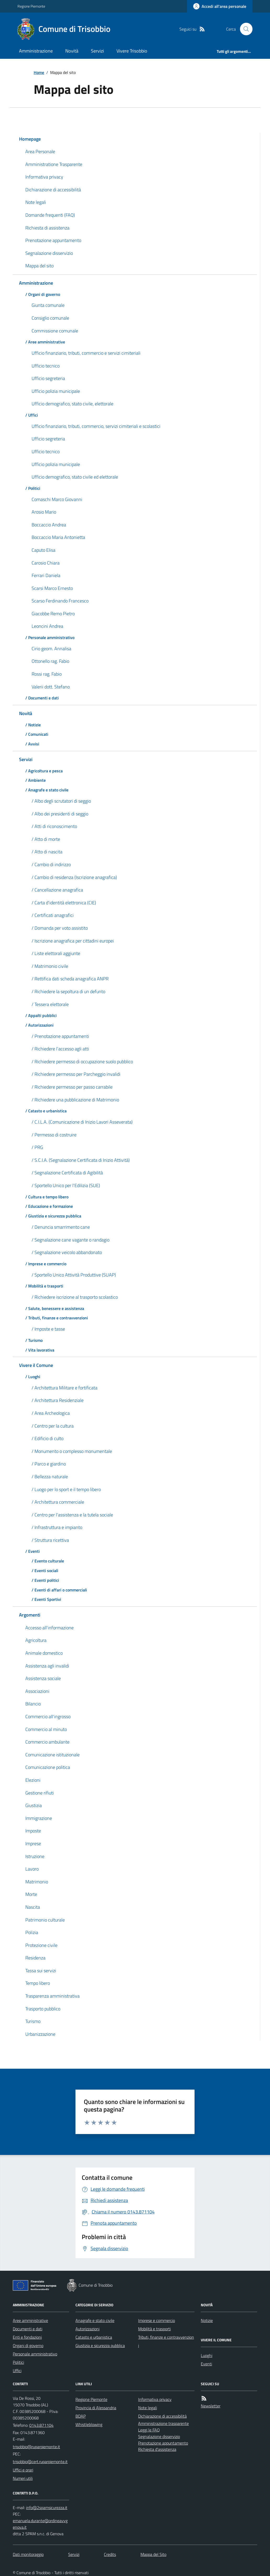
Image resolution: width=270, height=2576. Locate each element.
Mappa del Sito (153, 2554)
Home (39, 72)
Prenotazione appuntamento (163, 2443)
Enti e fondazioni (27, 2337)
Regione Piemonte (31, 6)
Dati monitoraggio (28, 2554)
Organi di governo (28, 2345)
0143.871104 (41, 2425)
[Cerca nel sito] (244, 29)
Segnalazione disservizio (159, 2436)
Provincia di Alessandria (95, 2408)
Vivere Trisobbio (131, 50)
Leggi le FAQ (149, 2430)
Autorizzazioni (87, 2329)
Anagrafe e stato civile (94, 2320)
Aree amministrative (30, 2320)
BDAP (80, 2416)
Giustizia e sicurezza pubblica (100, 2345)
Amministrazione (36, 50)
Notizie (207, 2320)
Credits (110, 2554)
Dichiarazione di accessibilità (162, 2416)
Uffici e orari (23, 2470)
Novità (71, 50)
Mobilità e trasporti (154, 2329)
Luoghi (206, 2355)
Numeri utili (23, 2478)
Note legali (147, 2408)
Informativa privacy (155, 2399)
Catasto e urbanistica (93, 2337)
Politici (18, 2362)
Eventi (206, 2364)
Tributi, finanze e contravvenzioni (166, 2341)
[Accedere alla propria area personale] (220, 6)
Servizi (97, 50)
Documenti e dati (27, 2329)
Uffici (17, 2370)
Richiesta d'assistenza (157, 2449)
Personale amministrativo (35, 2354)
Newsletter (210, 2406)
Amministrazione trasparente (163, 2423)
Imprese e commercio (156, 2320)
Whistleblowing (88, 2424)
